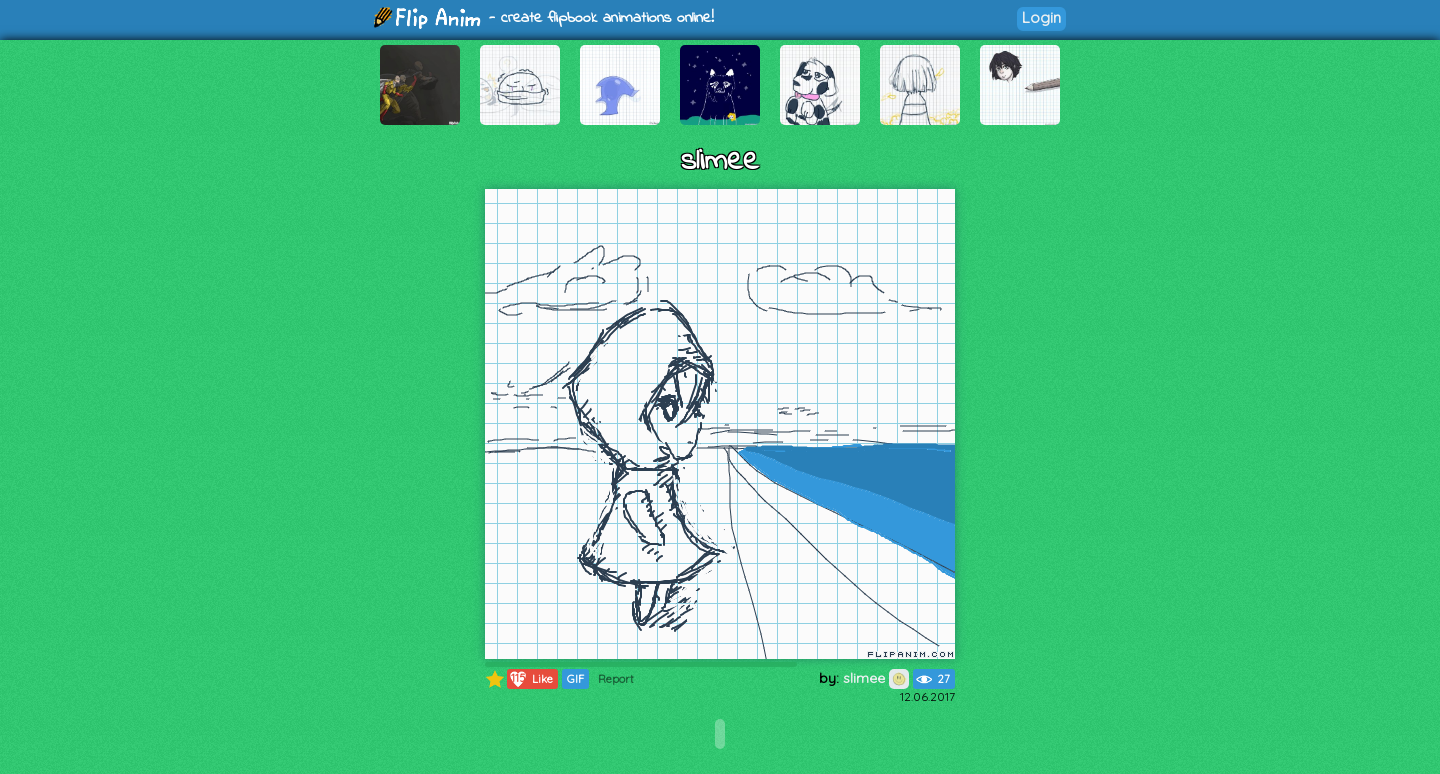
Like (530, 679)
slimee (876, 678)
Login (1041, 17)
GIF (575, 679)
